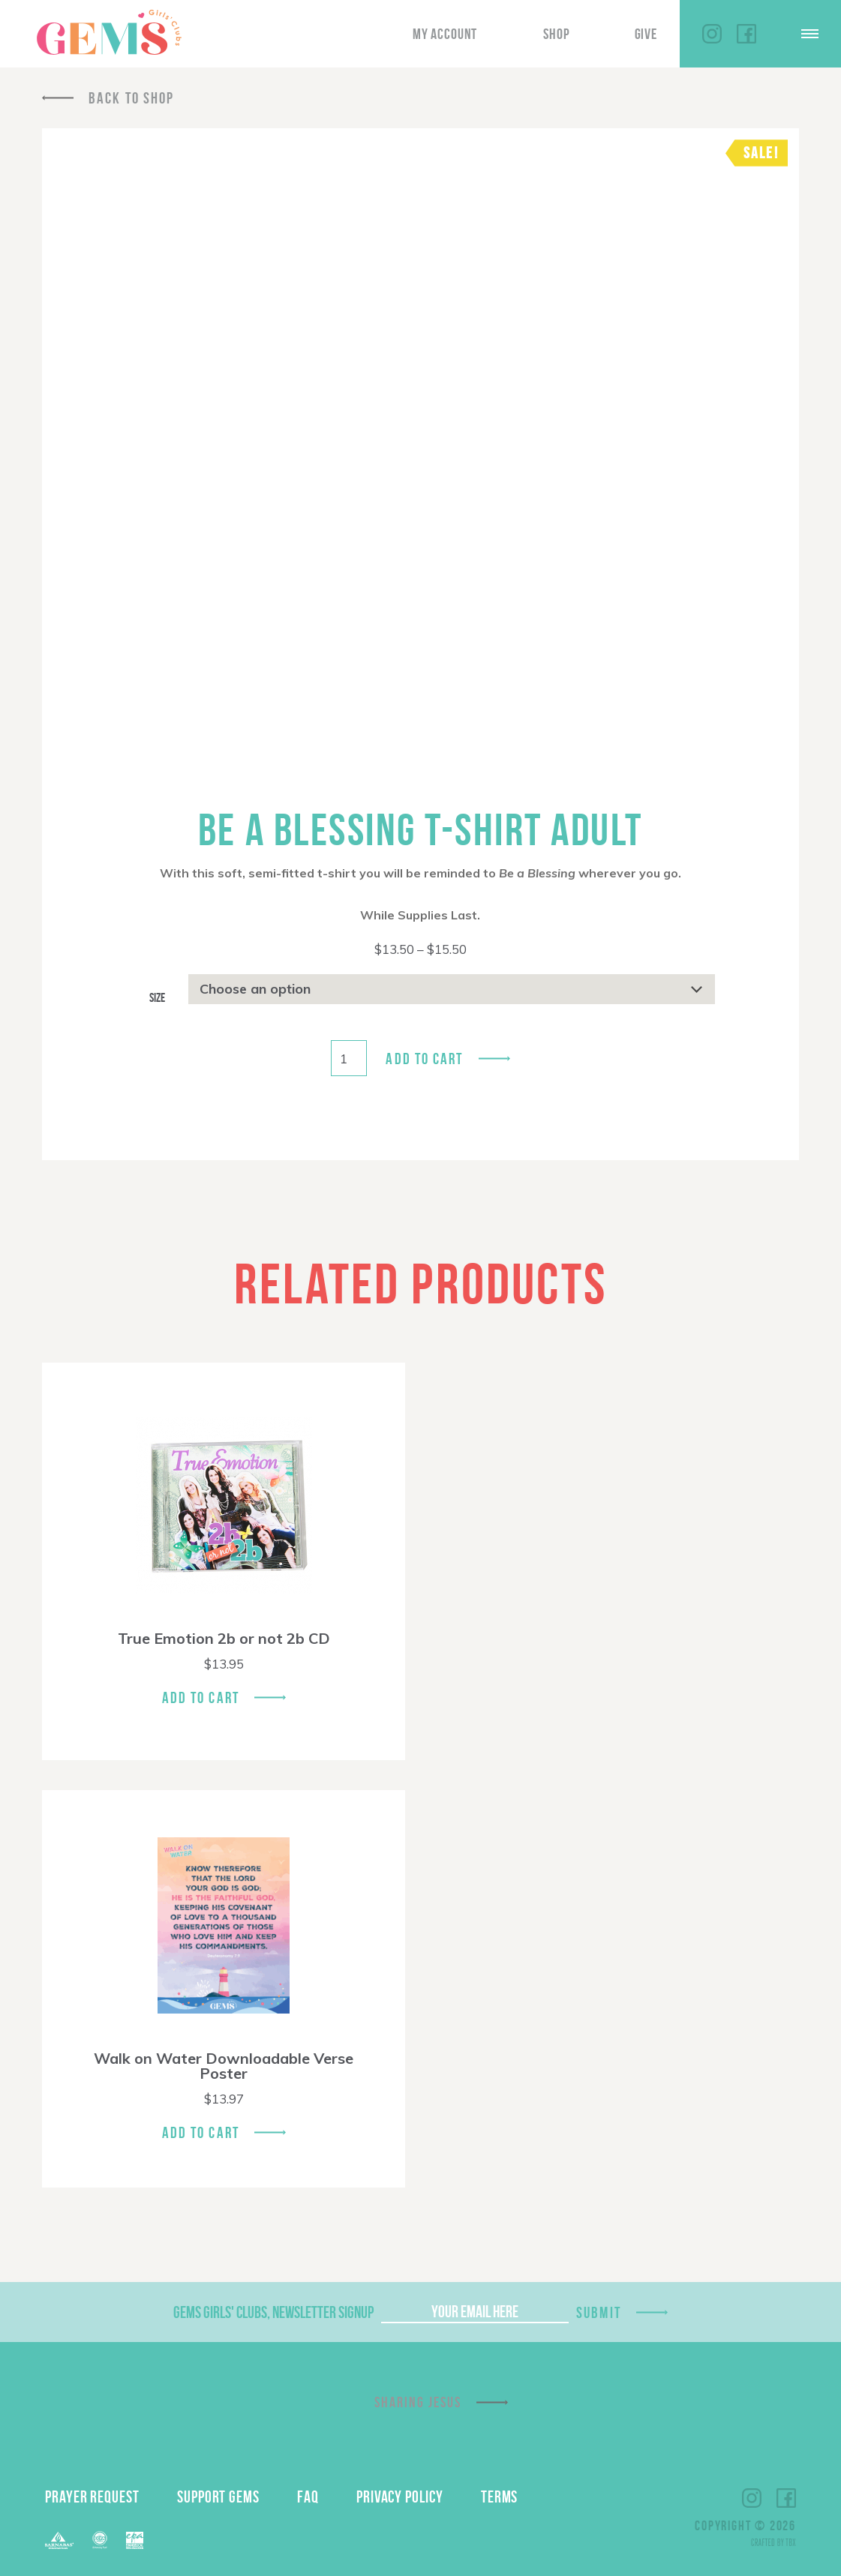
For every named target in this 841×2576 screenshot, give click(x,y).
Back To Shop (131, 98)
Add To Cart (200, 1697)
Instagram (712, 33)
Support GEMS (218, 2497)
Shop (556, 33)
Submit (598, 2312)
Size (157, 997)
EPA (134, 2540)
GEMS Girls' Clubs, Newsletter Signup (273, 2312)
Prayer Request (92, 2497)
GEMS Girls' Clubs (109, 32)
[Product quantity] (349, 1058)
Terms (499, 2497)
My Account (445, 33)
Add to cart (424, 1058)
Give (646, 33)
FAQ (308, 2497)
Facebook (746, 33)
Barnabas (59, 2540)
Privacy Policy (399, 2497)
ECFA (99, 2540)
